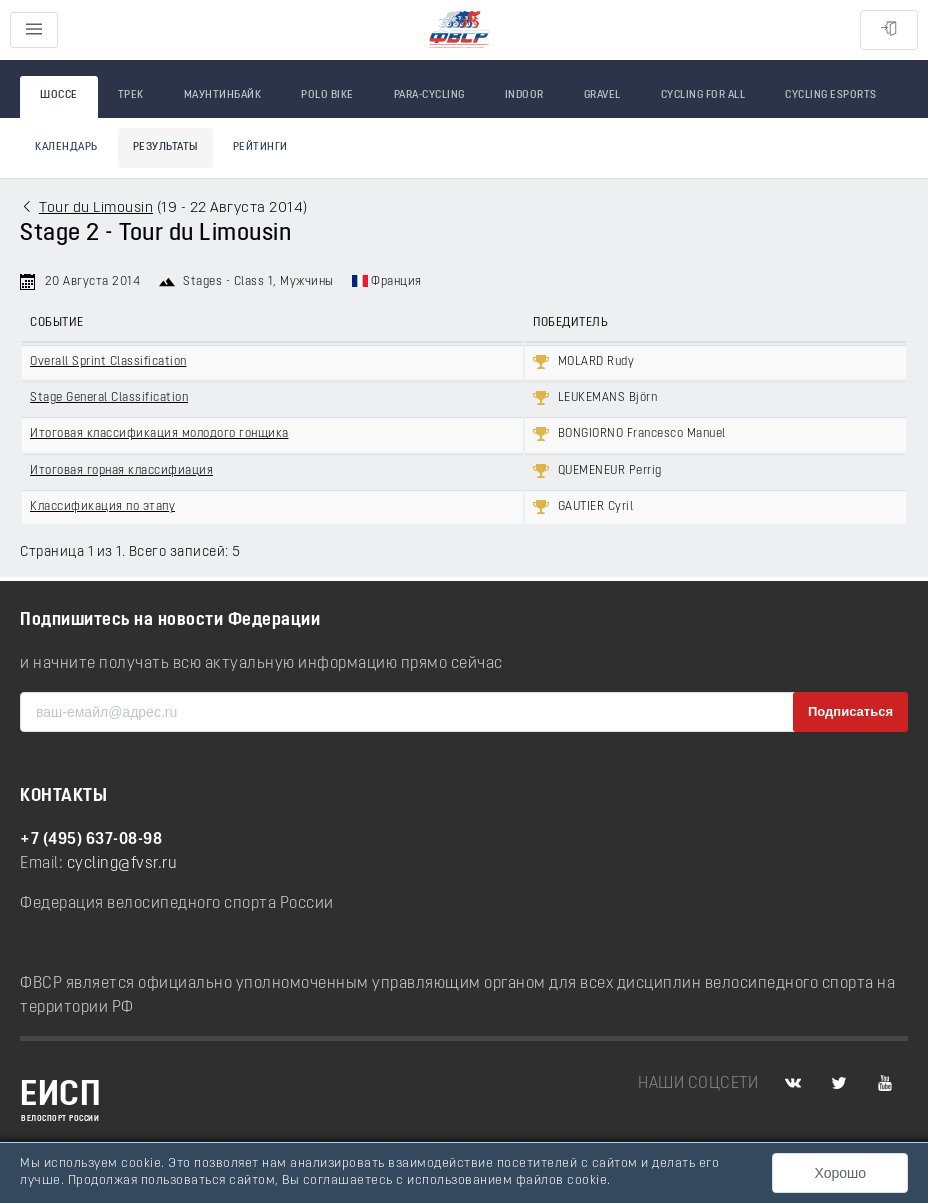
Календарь (66, 147)
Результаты (165, 147)
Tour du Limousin (96, 208)
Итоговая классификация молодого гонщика (159, 434)
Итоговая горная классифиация (121, 471)
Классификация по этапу (102, 507)
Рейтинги (260, 147)
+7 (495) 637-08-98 (91, 840)
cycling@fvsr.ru (122, 864)
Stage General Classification (109, 398)
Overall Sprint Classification (108, 362)
